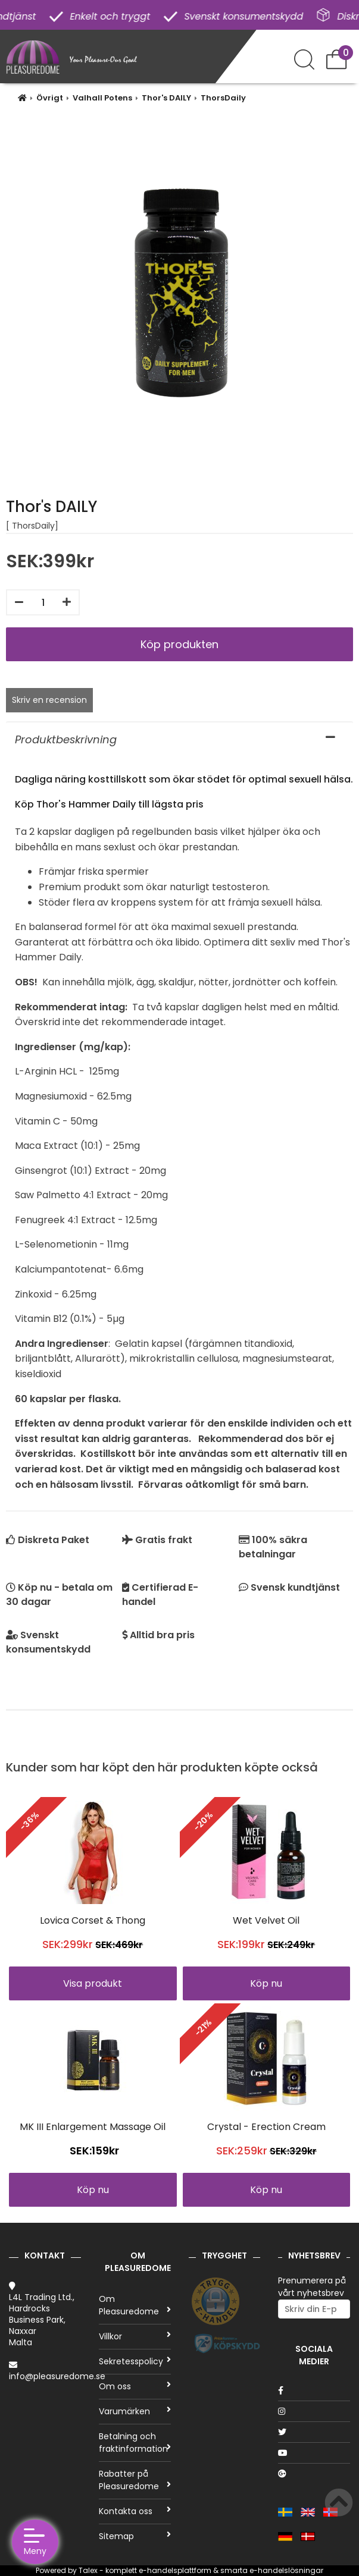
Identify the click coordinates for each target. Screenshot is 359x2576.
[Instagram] (314, 2411)
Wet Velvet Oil (266, 1920)
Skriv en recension (49, 700)
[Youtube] (314, 2453)
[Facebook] (314, 2390)
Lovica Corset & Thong (92, 1920)
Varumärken (135, 2411)
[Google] (314, 2474)
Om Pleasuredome (135, 2305)
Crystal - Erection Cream (266, 2127)
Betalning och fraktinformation (135, 2442)
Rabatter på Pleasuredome (135, 2480)
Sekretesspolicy (135, 2361)
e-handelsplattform (175, 2570)
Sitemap (135, 2536)
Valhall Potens (102, 97)
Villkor (135, 2336)
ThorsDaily (223, 97)
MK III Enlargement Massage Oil (93, 2127)
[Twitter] (314, 2432)
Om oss (135, 2386)
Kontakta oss (135, 2511)
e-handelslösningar (286, 2570)
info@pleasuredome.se (57, 2376)
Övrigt (49, 97)
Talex (88, 2570)
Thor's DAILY (166, 97)
